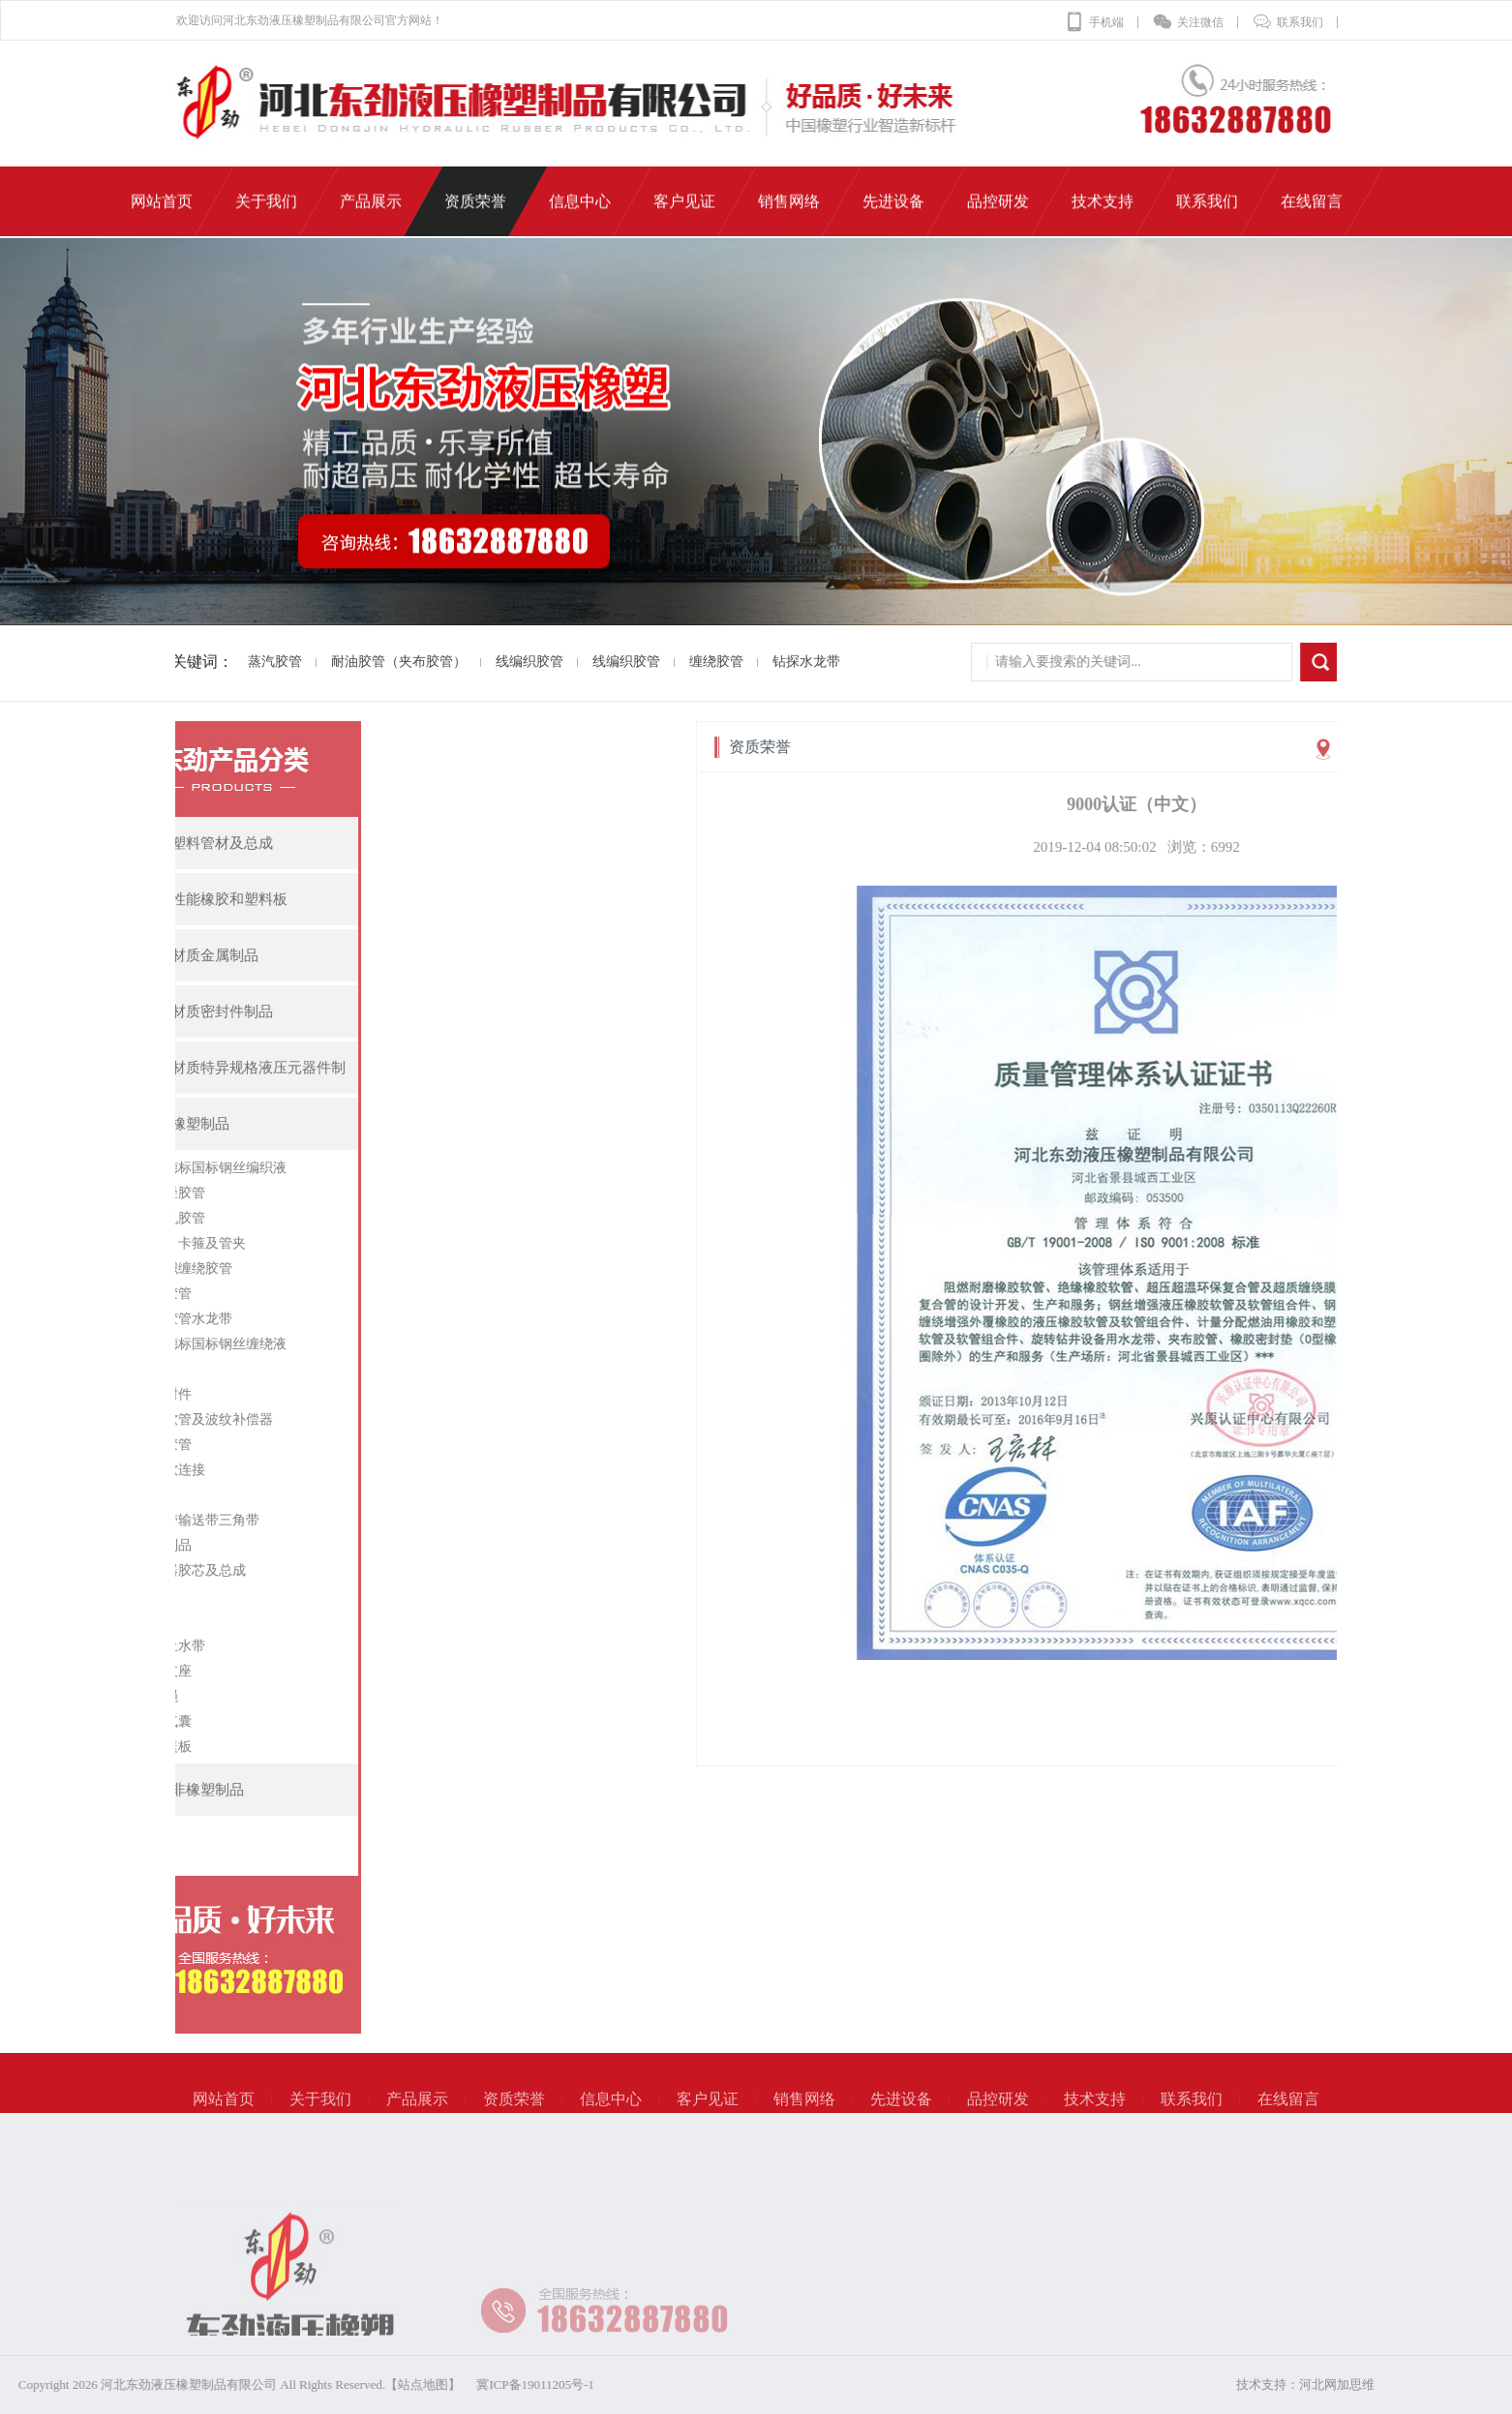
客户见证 (708, 2115)
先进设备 (901, 2115)
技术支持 (1095, 2115)
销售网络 (804, 2115)
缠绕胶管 (689, 661)
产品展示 (417, 2115)
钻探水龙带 (779, 661)
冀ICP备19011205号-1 (373, 2384)
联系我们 (1288, 22)
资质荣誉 (514, 2115)
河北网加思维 (1375, 2384)
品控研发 (998, 2115)
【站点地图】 (260, 2384)
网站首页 (224, 2115)
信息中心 (611, 2115)
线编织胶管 (502, 661)
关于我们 (320, 2115)
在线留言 (1288, 2115)
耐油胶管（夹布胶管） (371, 661)
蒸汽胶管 (248, 661)
